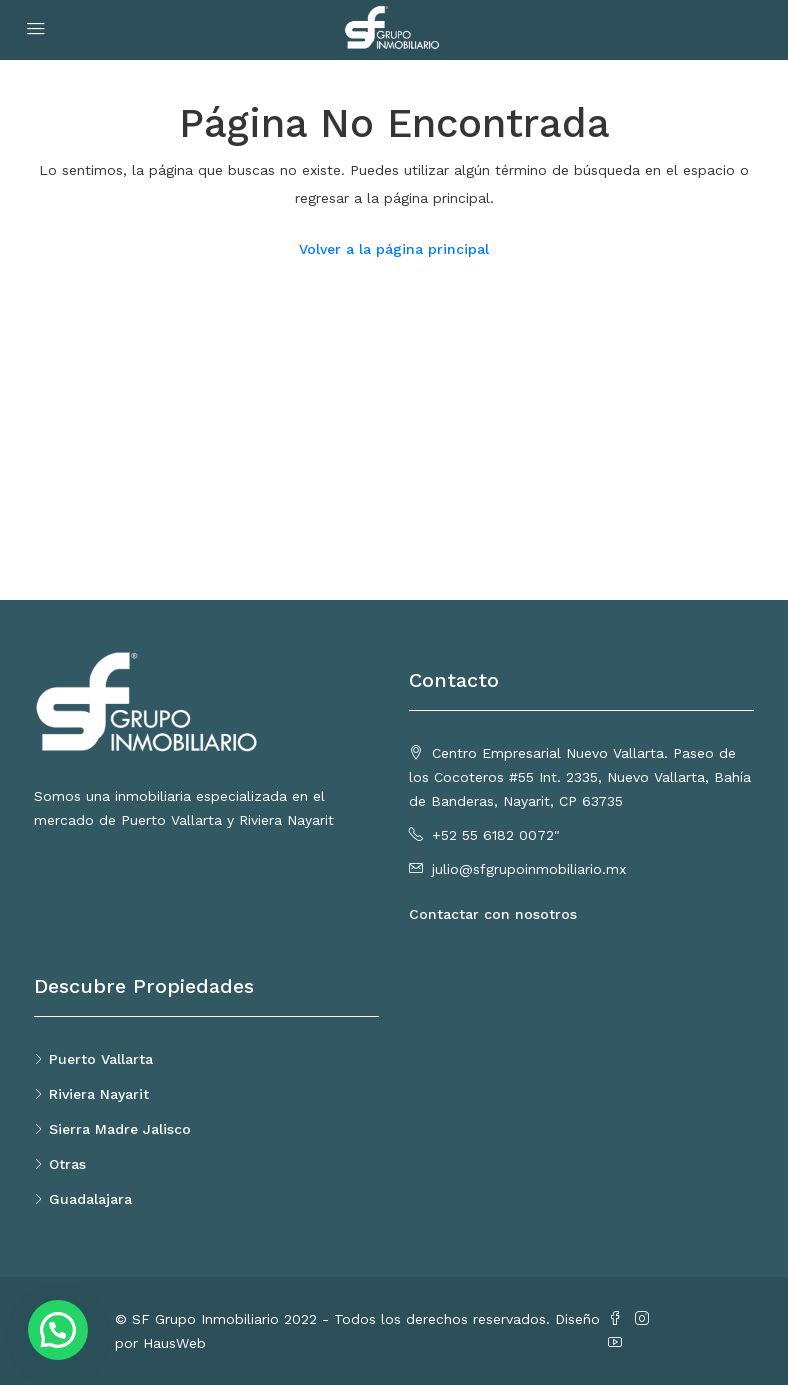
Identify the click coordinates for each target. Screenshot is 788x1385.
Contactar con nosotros (493, 914)
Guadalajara (90, 1199)
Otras (67, 1164)
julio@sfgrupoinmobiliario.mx (529, 869)
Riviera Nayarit (99, 1094)
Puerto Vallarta (101, 1059)
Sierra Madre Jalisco (120, 1129)
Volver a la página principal (394, 249)
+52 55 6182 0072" (496, 835)
